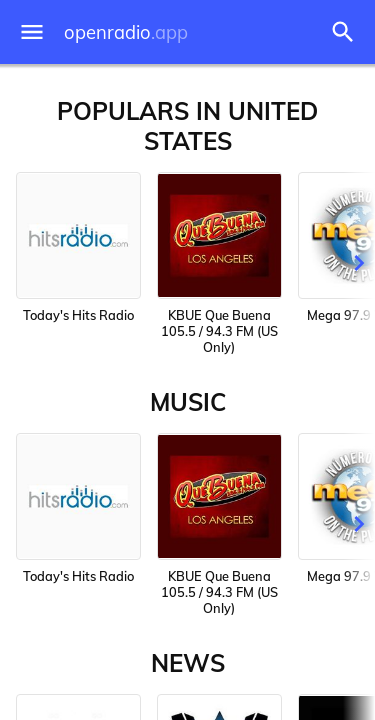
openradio (126, 32)
